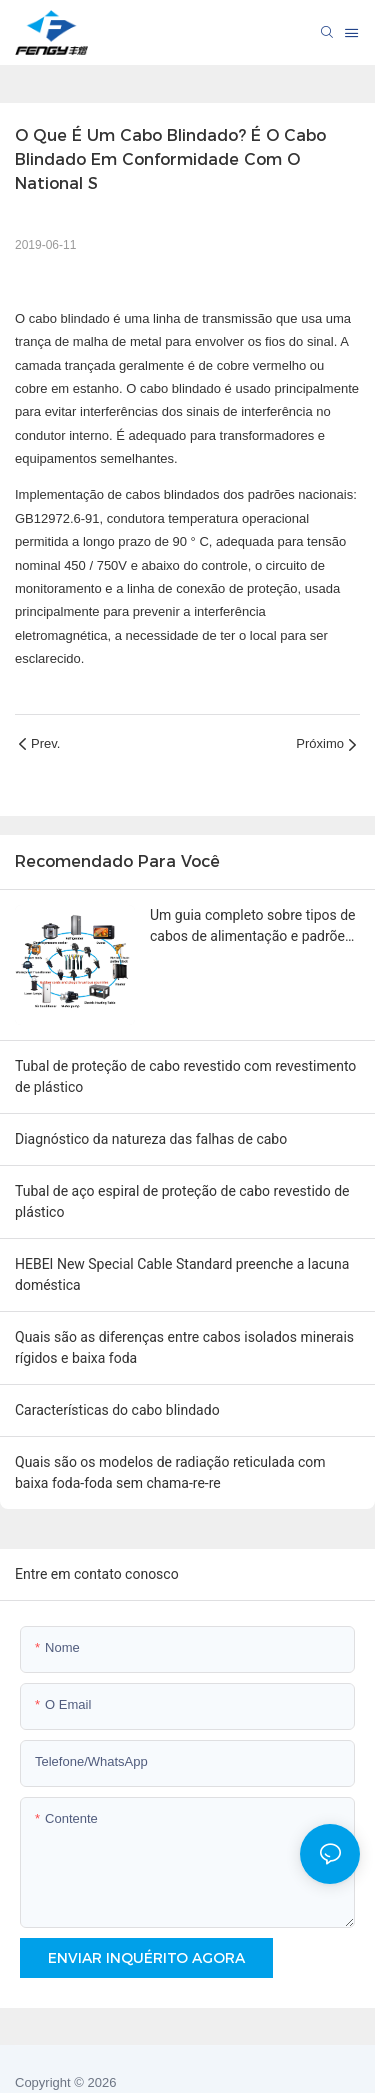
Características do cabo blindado (117, 1410)
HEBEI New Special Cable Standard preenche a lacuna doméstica (182, 1274)
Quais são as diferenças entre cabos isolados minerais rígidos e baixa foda (184, 1347)
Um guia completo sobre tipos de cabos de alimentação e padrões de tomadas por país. (253, 927)
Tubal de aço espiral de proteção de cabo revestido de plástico (182, 1201)
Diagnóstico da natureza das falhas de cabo (151, 1139)
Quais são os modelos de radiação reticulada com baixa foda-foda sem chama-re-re (170, 1472)
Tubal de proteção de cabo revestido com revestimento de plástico (185, 1076)
